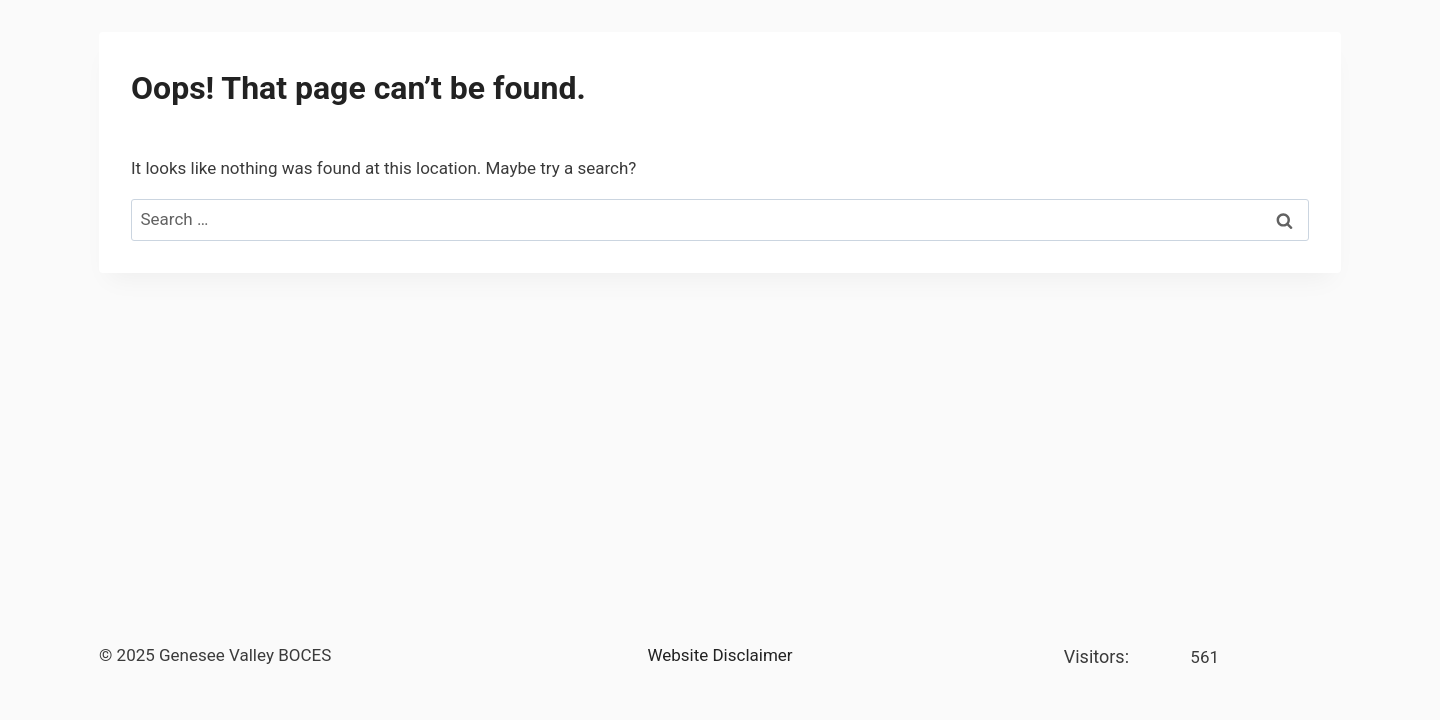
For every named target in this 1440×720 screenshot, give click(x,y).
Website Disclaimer (719, 655)
